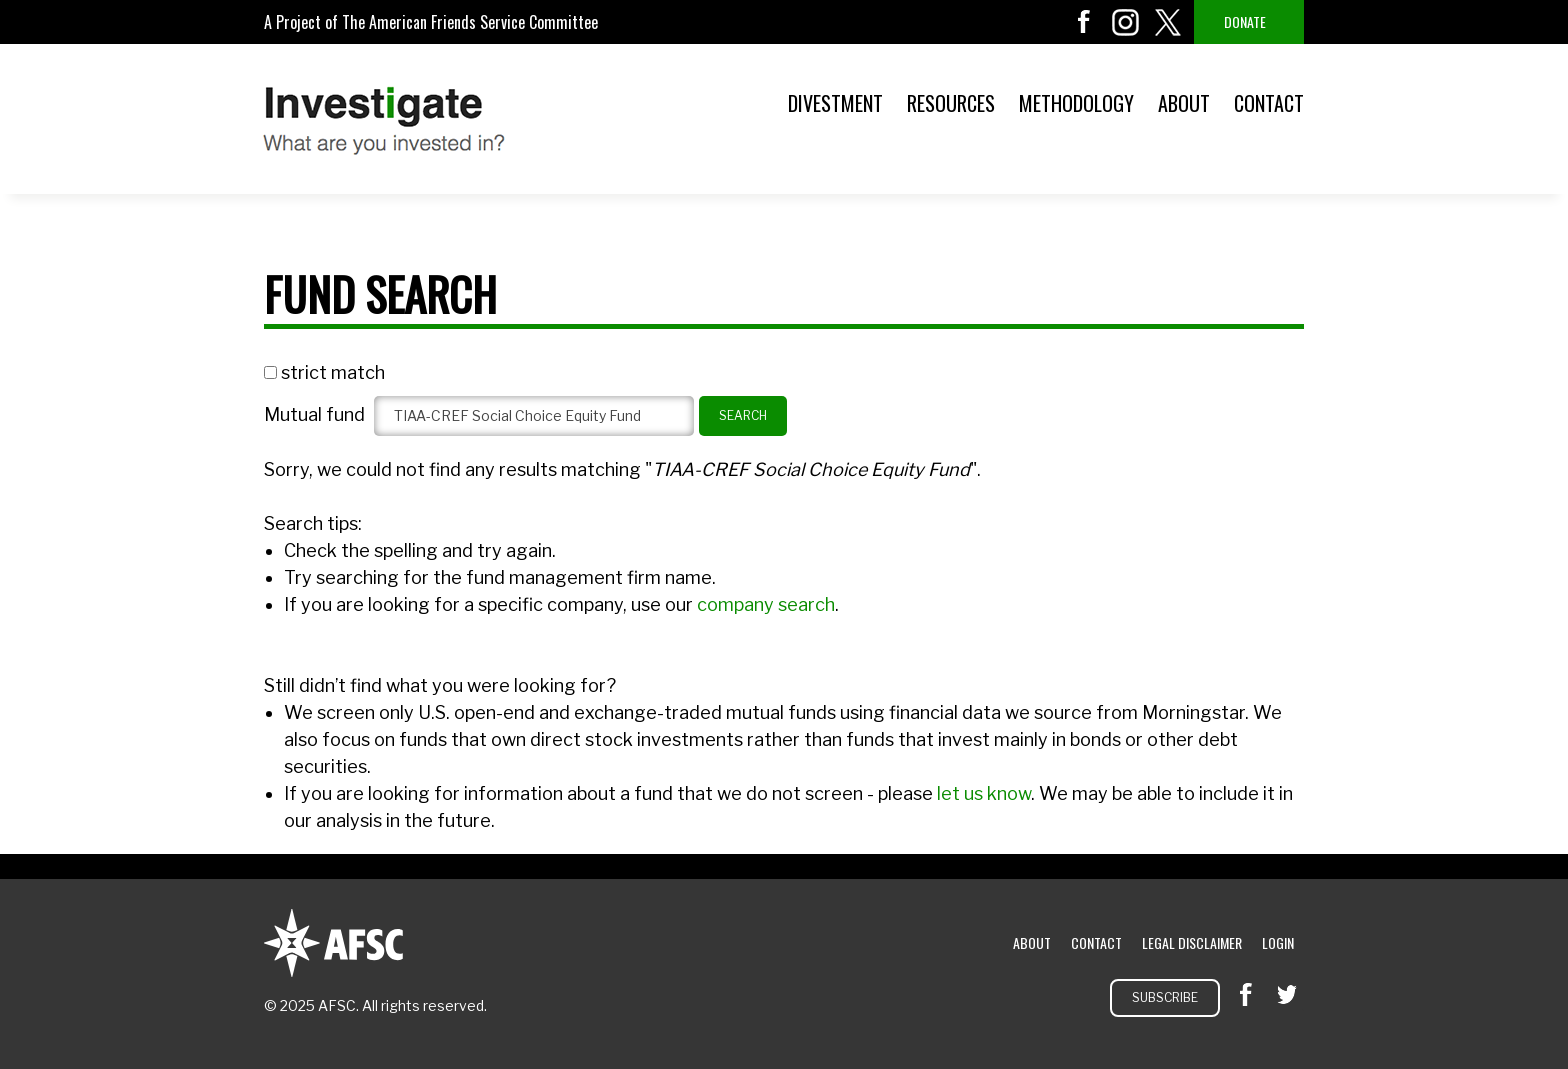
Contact (1269, 103)
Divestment (835, 103)
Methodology (1076, 103)
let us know (984, 793)
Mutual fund (314, 414)
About (1184, 103)
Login (1278, 942)
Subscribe (1165, 997)
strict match (333, 372)
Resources (951, 103)
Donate (1245, 21)
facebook (1084, 22)
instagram (1126, 22)
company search (766, 604)
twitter (1168, 22)
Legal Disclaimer (1192, 942)
